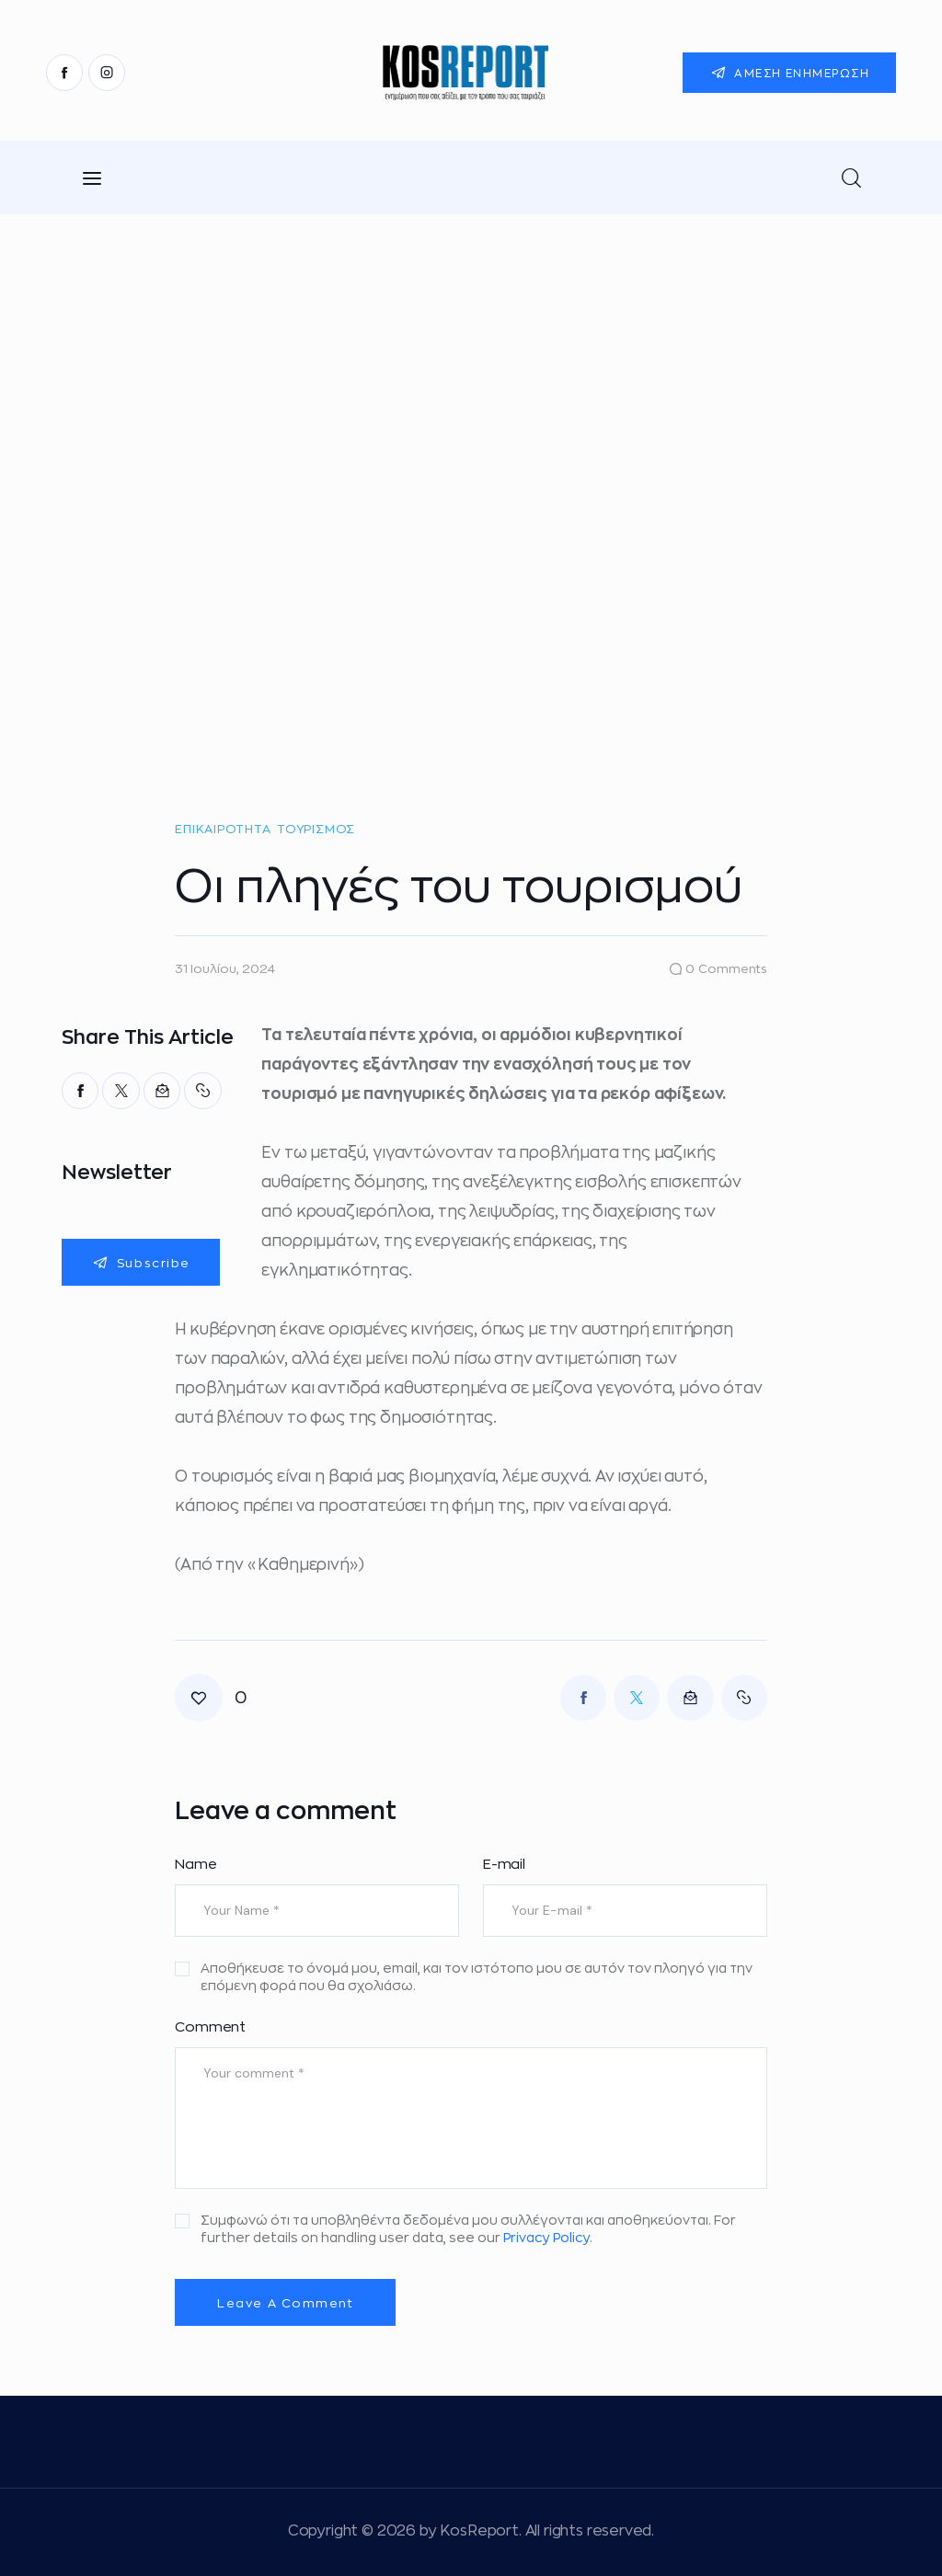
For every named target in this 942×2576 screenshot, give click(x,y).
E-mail (504, 1865)
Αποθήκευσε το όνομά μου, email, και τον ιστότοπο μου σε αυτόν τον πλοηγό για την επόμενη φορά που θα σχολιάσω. (476, 1977)
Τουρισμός (316, 829)
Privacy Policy (546, 2237)
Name (195, 1865)
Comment (210, 2027)
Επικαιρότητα (222, 829)
